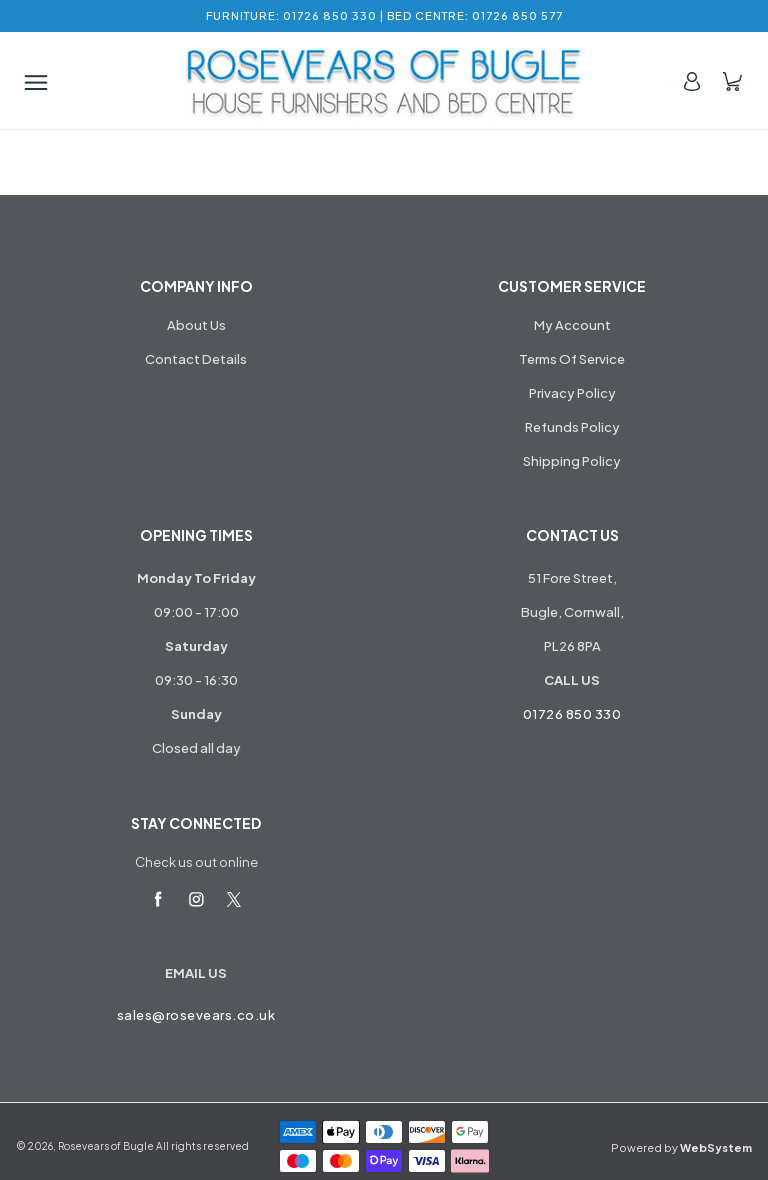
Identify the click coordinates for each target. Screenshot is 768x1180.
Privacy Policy (572, 393)
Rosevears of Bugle (106, 1146)
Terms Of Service (572, 359)
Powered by (681, 1147)
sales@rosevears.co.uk (196, 1015)
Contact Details (196, 359)
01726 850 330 (572, 714)
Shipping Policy (572, 461)
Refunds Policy (572, 427)
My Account (572, 325)
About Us (196, 325)
